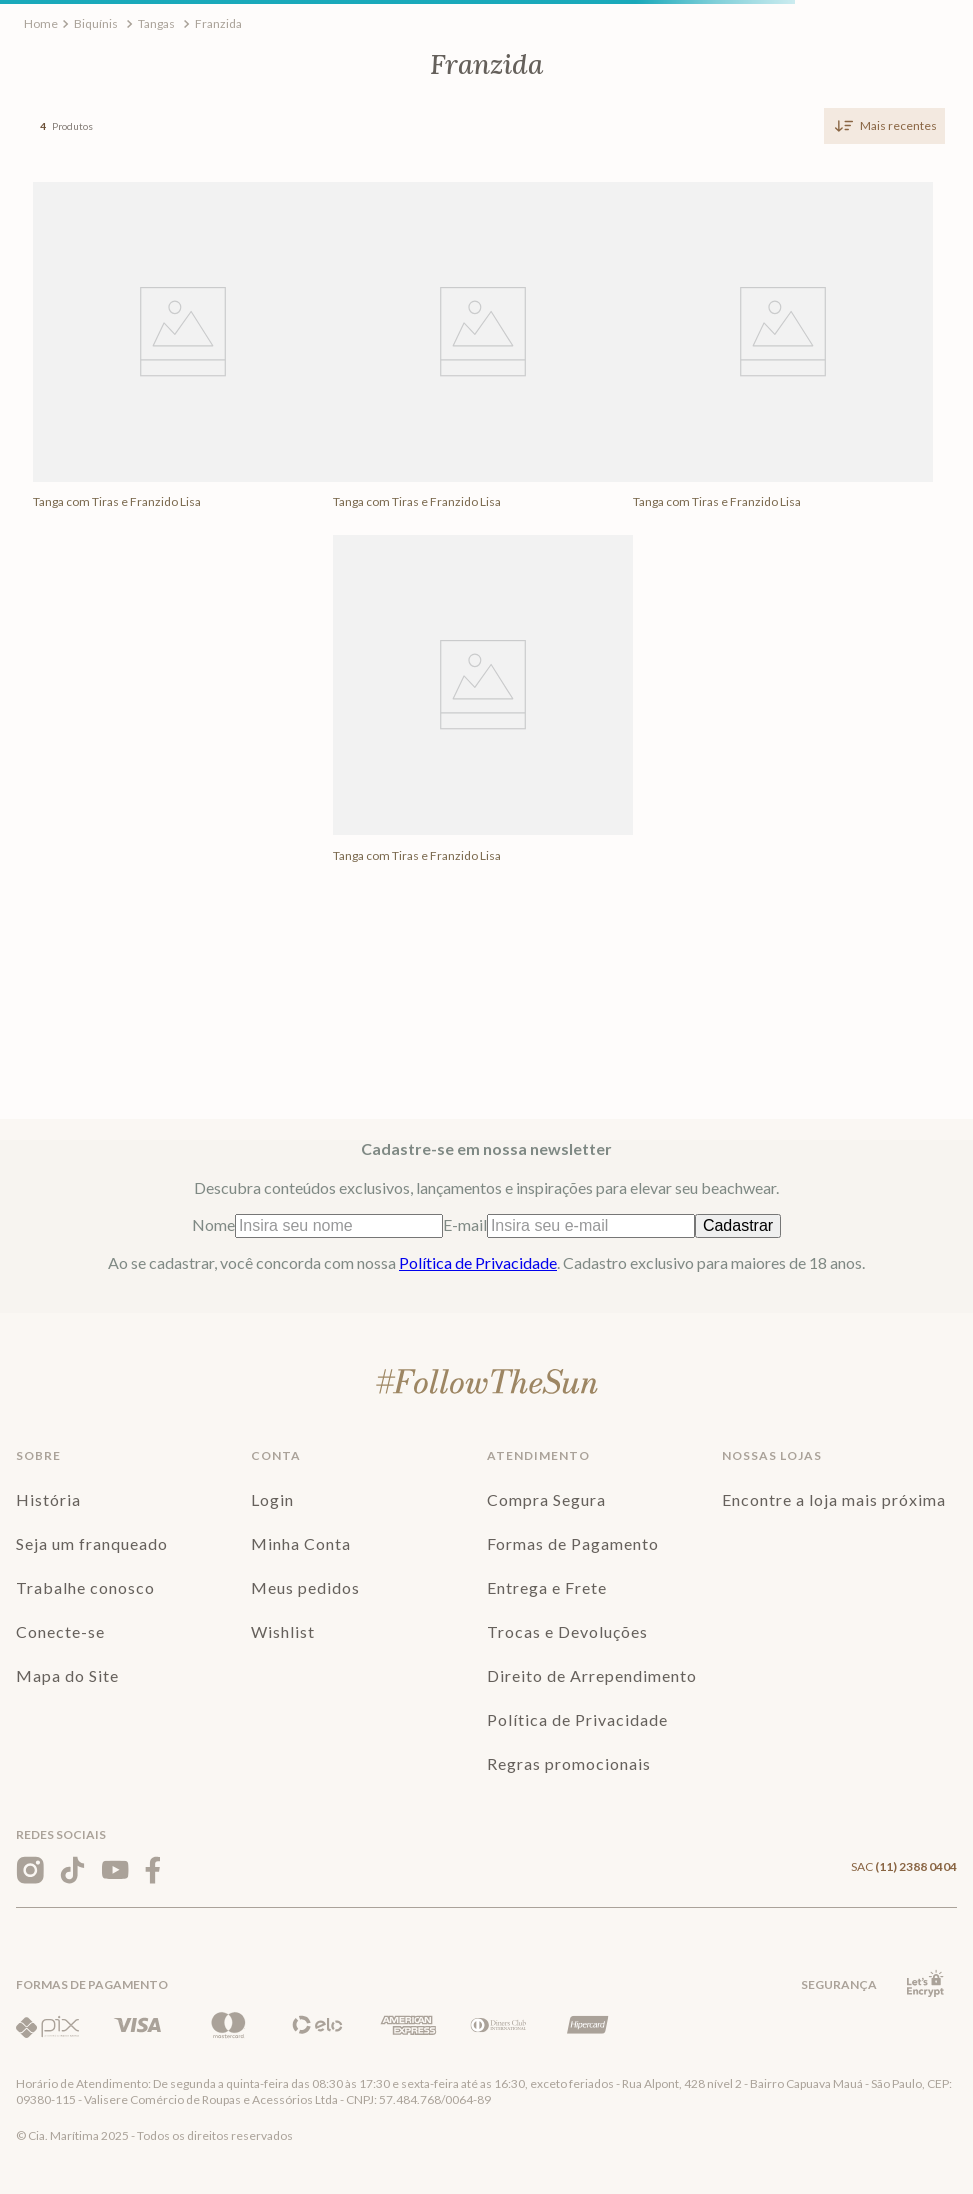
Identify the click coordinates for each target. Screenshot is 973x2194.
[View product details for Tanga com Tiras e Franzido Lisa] (183, 354)
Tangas (156, 23)
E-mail (569, 1224)
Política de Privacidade (478, 1262)
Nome (317, 1224)
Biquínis (96, 23)
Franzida (218, 23)
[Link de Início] (41, 24)
